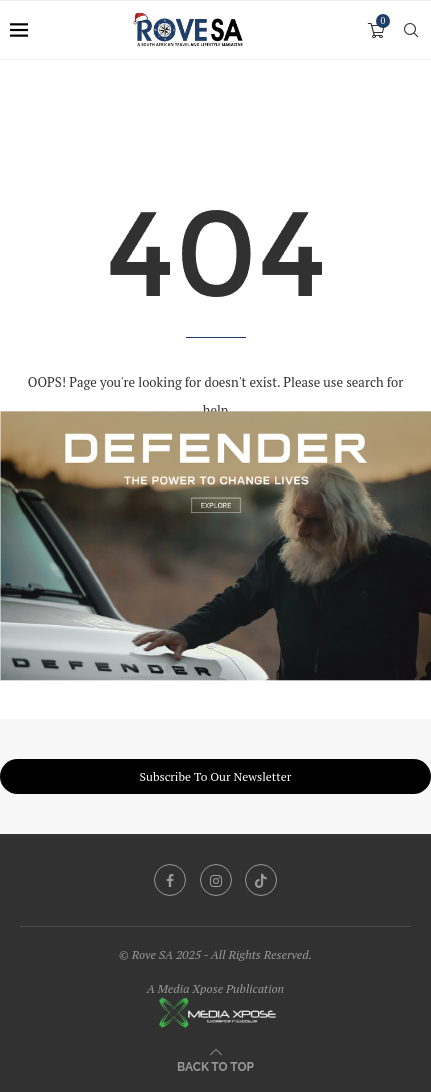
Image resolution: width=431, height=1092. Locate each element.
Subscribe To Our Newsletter (216, 776)
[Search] (411, 30)
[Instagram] (216, 880)
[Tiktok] (261, 880)
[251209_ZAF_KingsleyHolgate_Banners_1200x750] (215, 420)
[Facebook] (170, 880)
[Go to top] (215, 1065)
